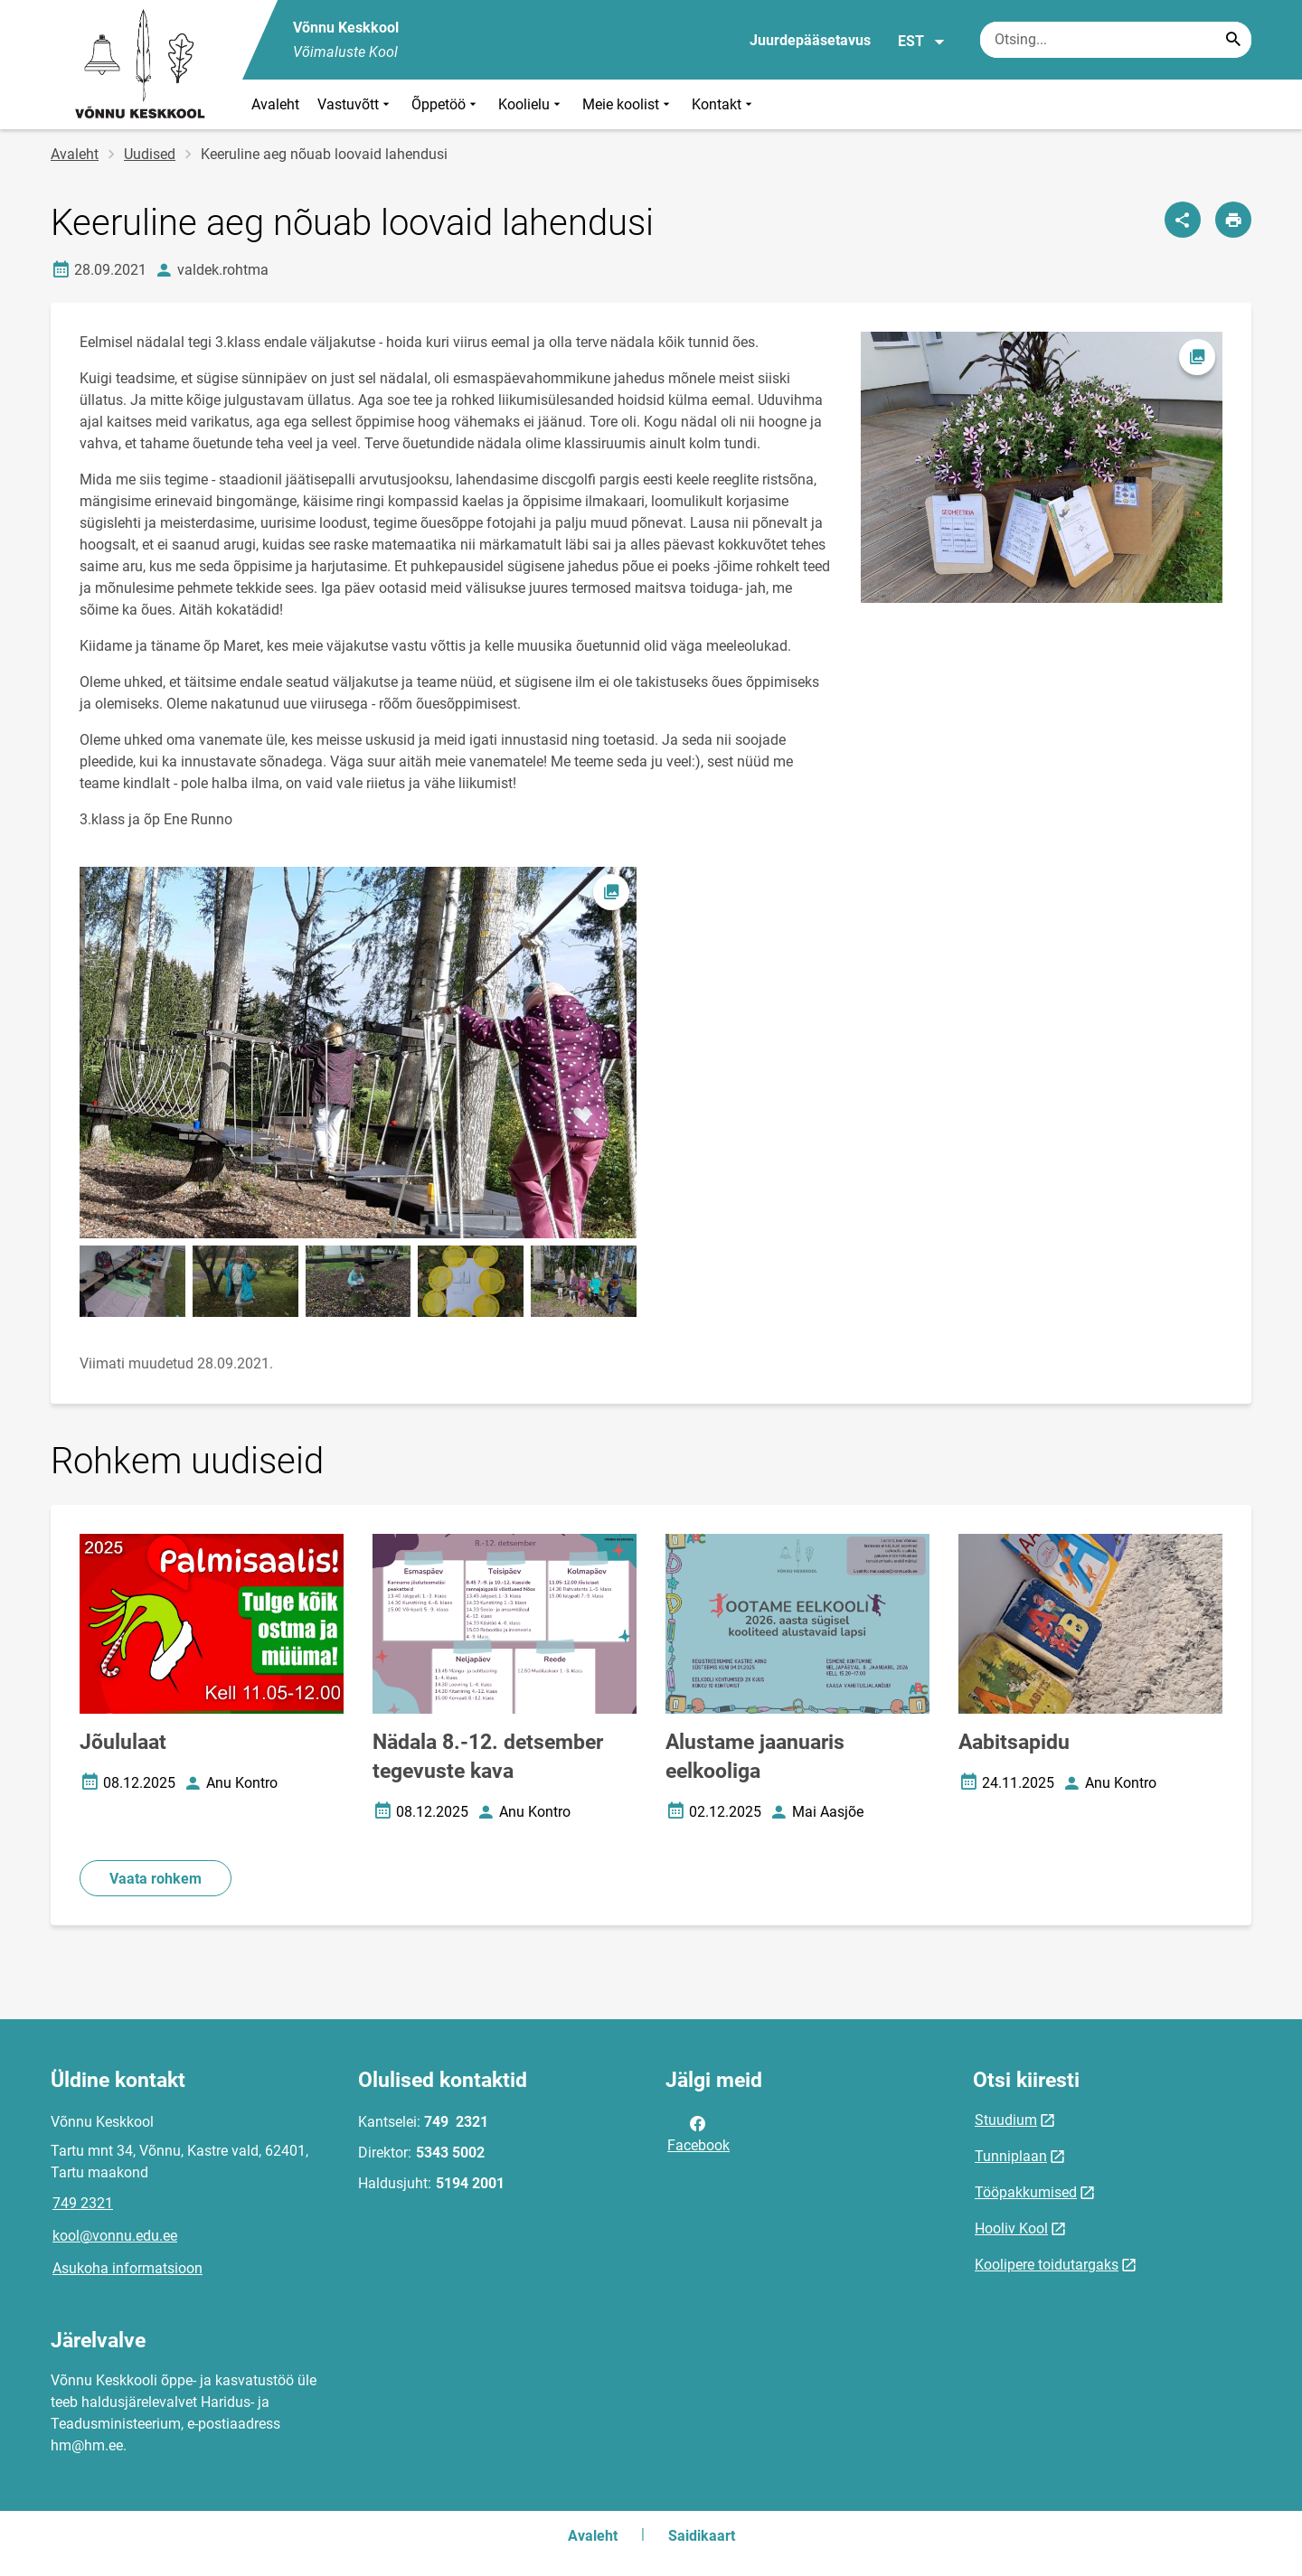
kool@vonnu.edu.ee (114, 2235)
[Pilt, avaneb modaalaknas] (358, 1052)
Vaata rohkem (155, 1878)
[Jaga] (1183, 220)
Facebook (698, 2133)
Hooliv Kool (1011, 2228)
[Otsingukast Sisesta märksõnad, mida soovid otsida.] (1115, 40)
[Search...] (1233, 39)
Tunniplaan (1011, 2156)
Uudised (149, 154)
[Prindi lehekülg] (1233, 220)
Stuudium (1006, 2120)
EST (922, 41)
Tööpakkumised (1026, 2192)
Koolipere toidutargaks (1046, 2264)
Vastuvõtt (355, 104)
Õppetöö (445, 104)
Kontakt (724, 104)
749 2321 (82, 2203)
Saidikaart (701, 2535)
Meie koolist (628, 104)
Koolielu (531, 104)
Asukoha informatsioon (127, 2268)
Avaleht (275, 104)
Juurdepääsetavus (810, 40)
